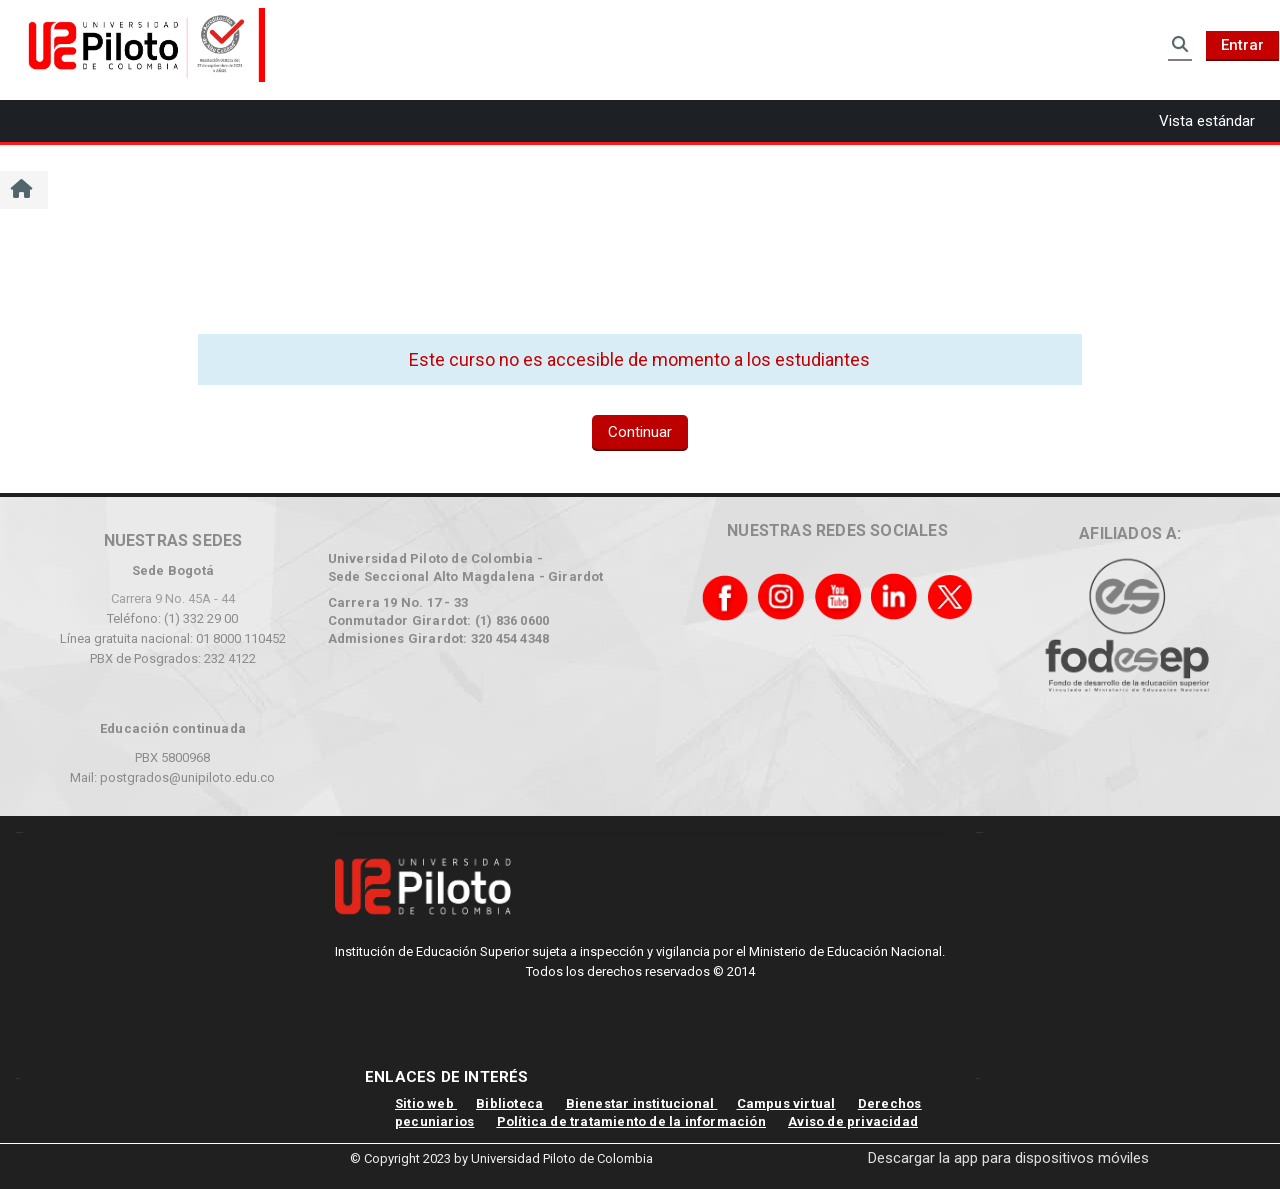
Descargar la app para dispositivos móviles (1008, 1158)
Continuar (640, 432)
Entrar (1242, 45)
